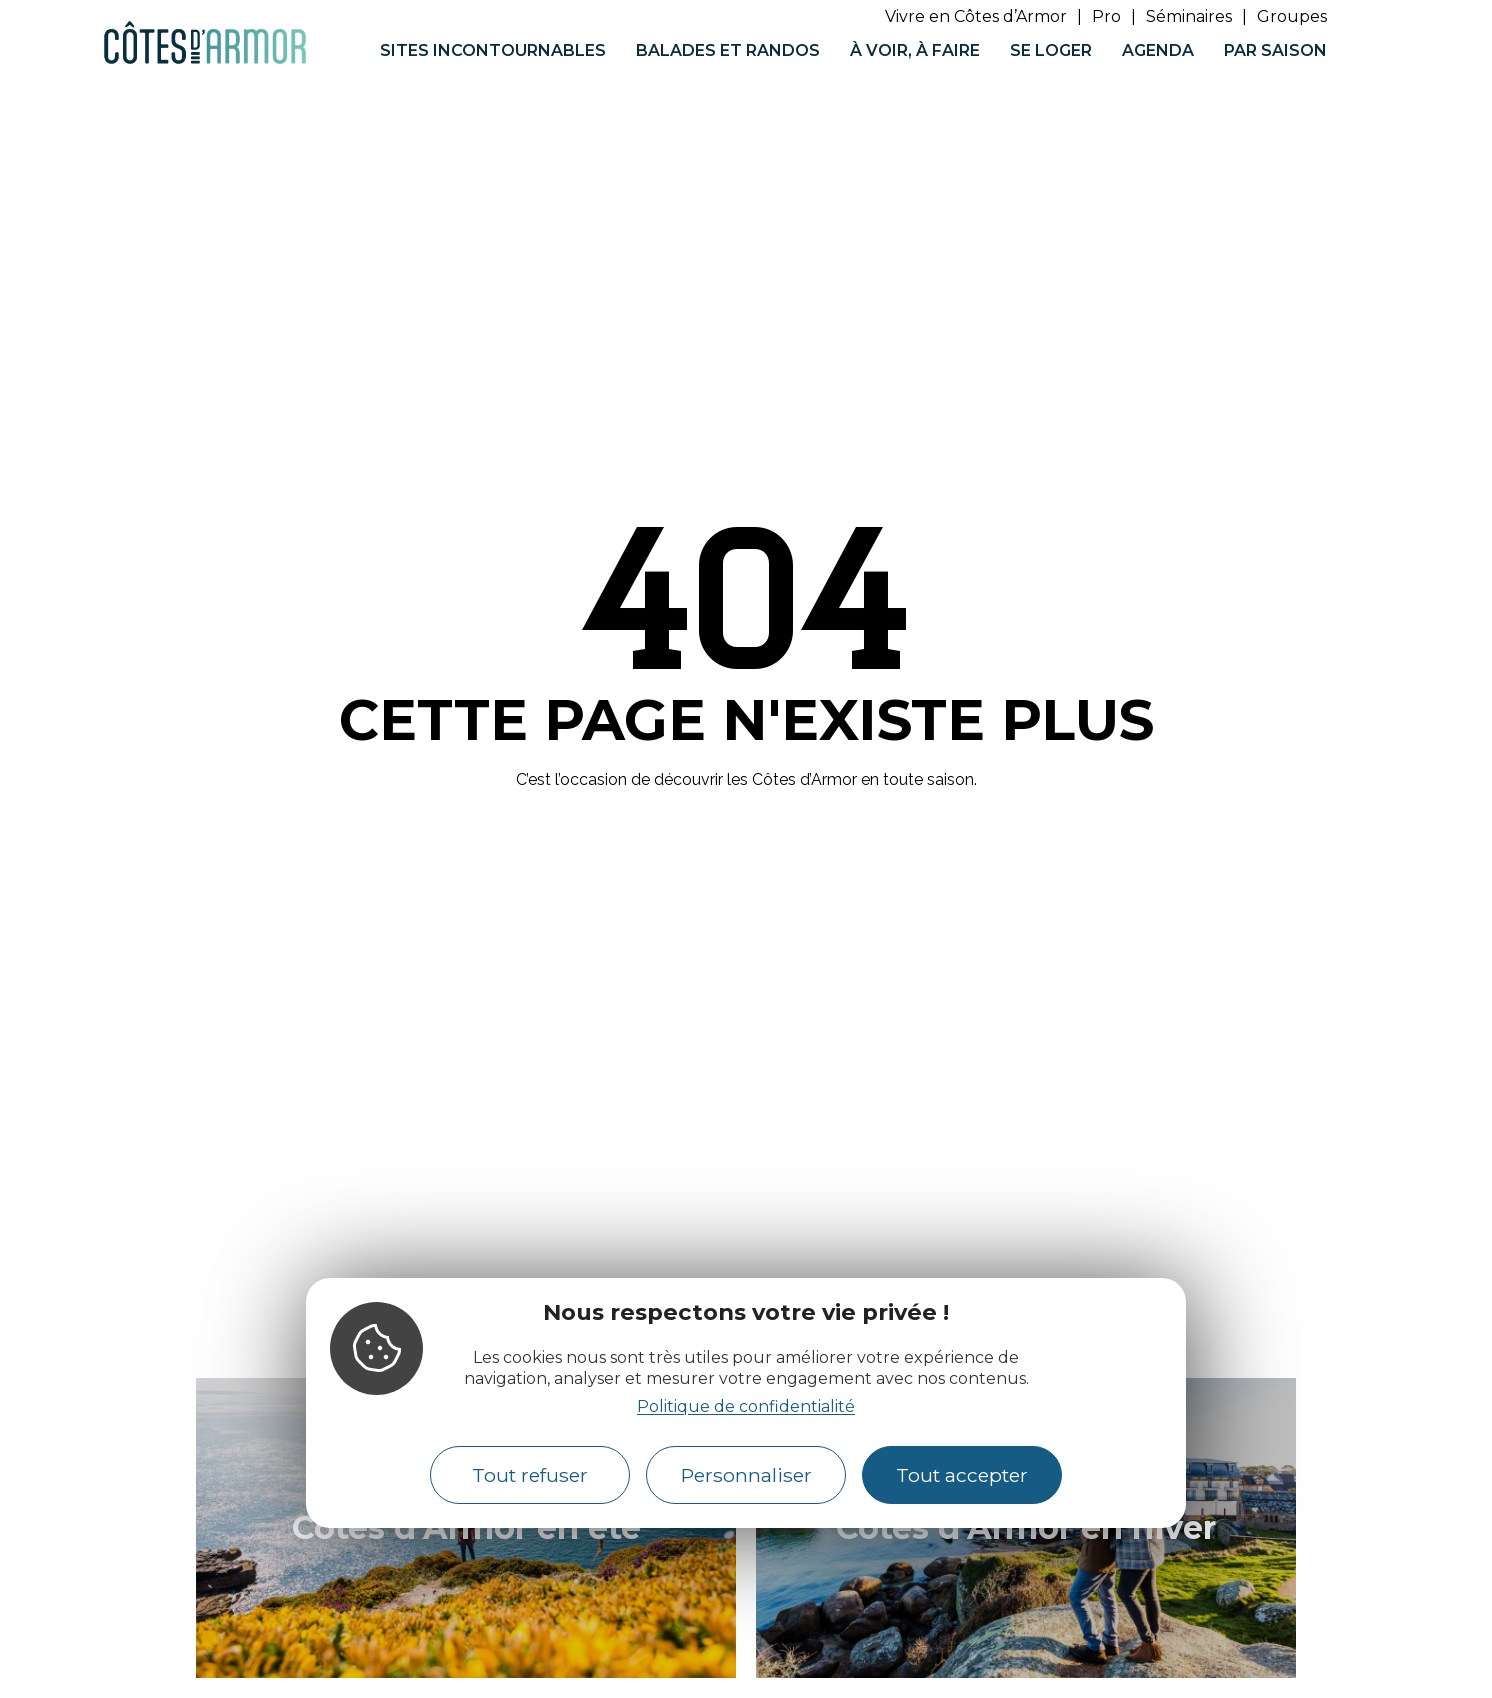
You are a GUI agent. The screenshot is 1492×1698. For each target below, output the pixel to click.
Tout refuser (530, 1475)
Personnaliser (746, 1475)
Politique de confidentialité (746, 1406)
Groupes (1292, 16)
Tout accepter (962, 1475)
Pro (1106, 16)
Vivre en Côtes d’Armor (976, 16)
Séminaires (1189, 16)
